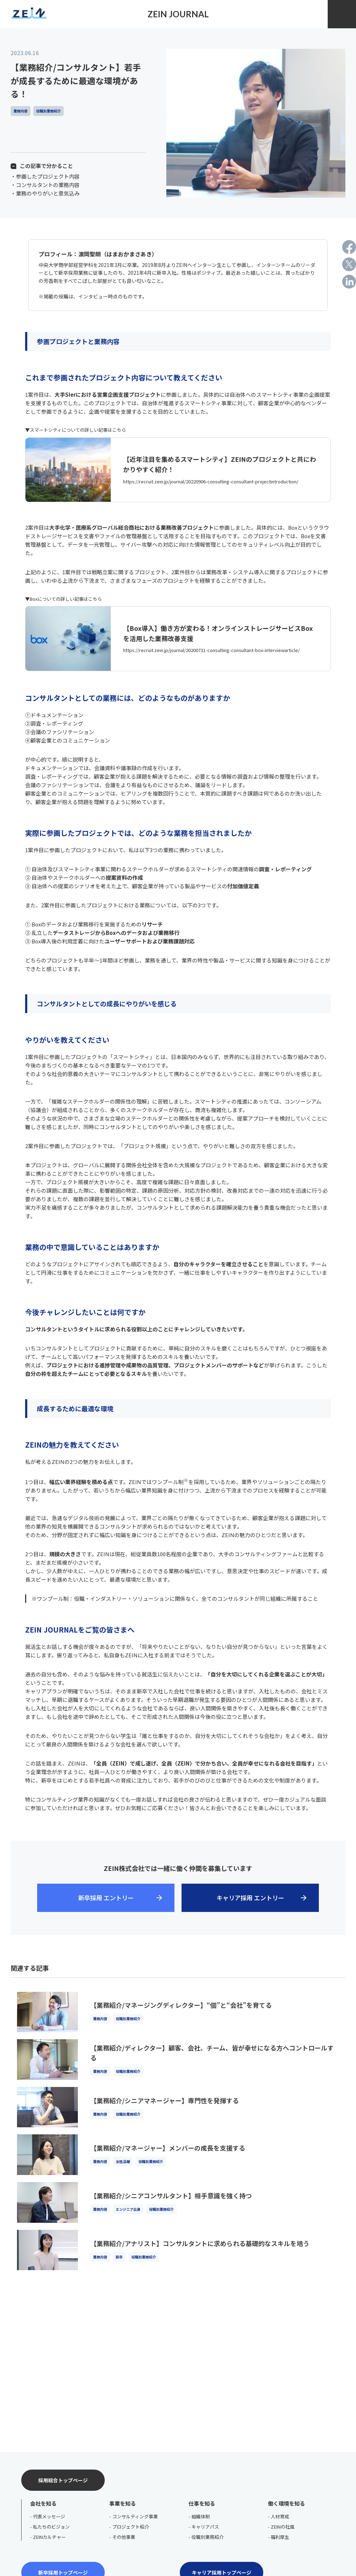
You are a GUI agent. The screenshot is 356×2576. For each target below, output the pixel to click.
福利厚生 (280, 2537)
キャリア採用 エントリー (250, 1897)
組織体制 (200, 2516)
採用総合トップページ (63, 2480)
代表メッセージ (49, 2516)
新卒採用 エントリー (106, 1897)
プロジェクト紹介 (130, 2526)
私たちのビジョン (51, 2526)
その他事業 (123, 2537)
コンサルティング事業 (135, 2516)
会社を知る (43, 2503)
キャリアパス (205, 2526)
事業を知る (122, 2503)
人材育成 (280, 2516)
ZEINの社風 (282, 2526)
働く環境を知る (286, 2503)
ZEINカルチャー (49, 2537)
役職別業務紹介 (207, 2537)
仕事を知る (202, 2503)
